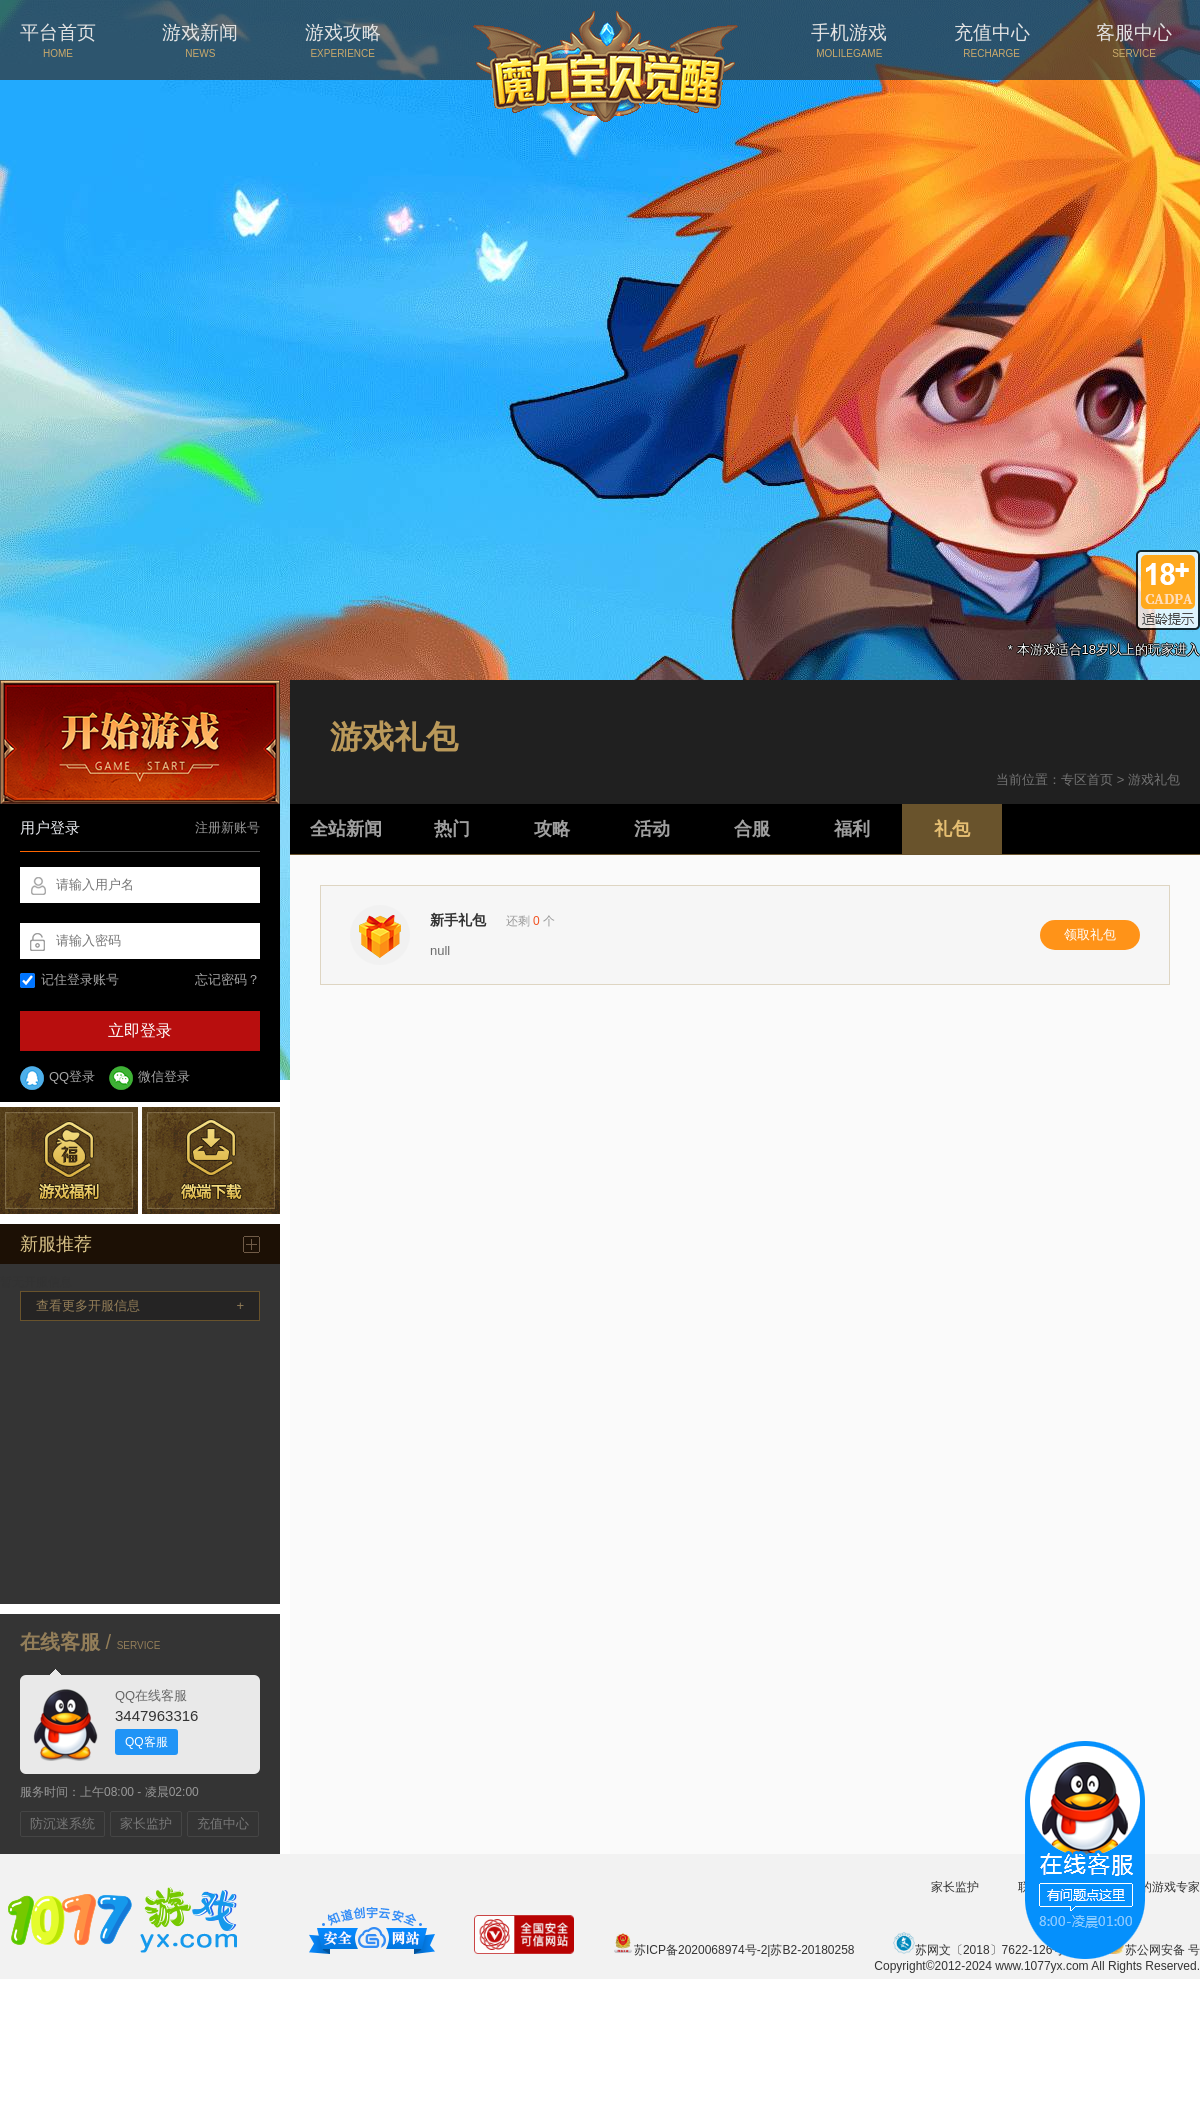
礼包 (952, 829)
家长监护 (146, 1823)
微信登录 (149, 1078)
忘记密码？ (227, 979)
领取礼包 (1090, 934)
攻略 (552, 829)
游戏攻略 (343, 40)
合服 (752, 829)
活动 (652, 829)
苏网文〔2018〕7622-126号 (978, 1950)
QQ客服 (146, 1742)
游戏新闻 (200, 40)
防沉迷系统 (62, 1823)
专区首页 (1087, 779)
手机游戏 (849, 40)
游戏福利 (69, 1160)
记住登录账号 (69, 979)
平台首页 (58, 40)
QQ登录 (57, 1078)
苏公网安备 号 (1151, 1950)
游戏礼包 (1154, 779)
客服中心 (1134, 40)
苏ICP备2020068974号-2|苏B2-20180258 (733, 1950)
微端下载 (211, 1160)
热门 (452, 829)
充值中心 (992, 40)
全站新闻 (346, 829)
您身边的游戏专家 (1152, 1887)
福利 (852, 829)
